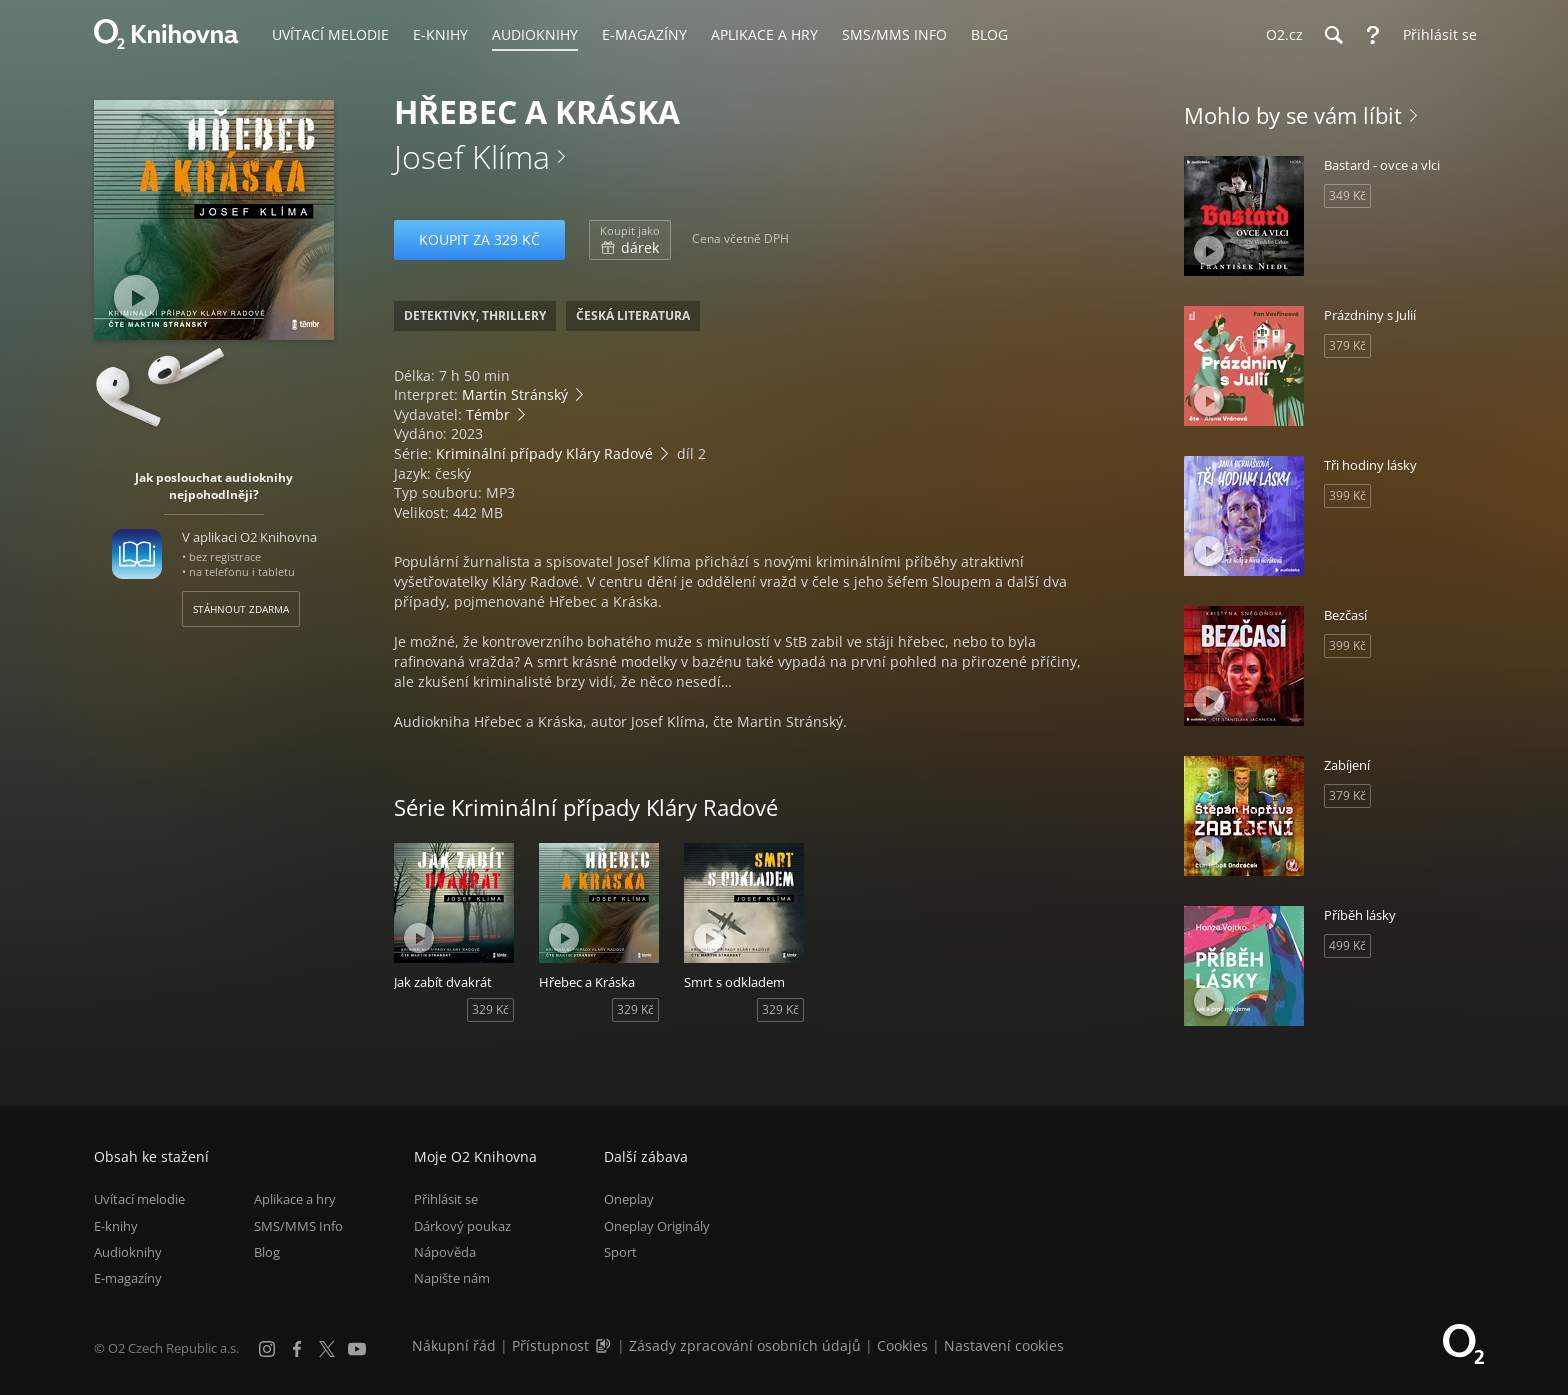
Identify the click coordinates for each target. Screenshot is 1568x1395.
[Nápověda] (1373, 35)
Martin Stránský (515, 394)
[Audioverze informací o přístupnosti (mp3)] (605, 1345)
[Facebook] (297, 1349)
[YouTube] (357, 1349)
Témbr (488, 414)
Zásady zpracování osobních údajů (745, 1345)
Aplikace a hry (295, 1199)
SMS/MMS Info (298, 1226)
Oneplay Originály (657, 1226)
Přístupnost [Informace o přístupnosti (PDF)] (550, 1345)
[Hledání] (1333, 35)
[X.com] (327, 1349)
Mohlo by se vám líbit (1293, 115)
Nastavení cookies (1004, 1345)
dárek (630, 240)
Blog (267, 1252)
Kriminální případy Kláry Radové (544, 453)
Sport (620, 1252)
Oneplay (629, 1199)
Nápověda (445, 1252)
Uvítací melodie (139, 1199)
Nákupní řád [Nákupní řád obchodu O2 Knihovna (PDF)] (454, 1345)
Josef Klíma (472, 156)
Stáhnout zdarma (241, 609)
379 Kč (1347, 345)
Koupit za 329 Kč (479, 239)
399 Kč (1347, 495)
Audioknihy (128, 1252)
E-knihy (116, 1226)
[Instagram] (267, 1349)
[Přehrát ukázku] (136, 297)
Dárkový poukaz (462, 1226)
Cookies (902, 1345)
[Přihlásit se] (1435, 35)
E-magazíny (128, 1278)
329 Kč (490, 1009)
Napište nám (452, 1278)
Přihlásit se (446, 1199)
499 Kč (1347, 945)
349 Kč (1347, 195)
